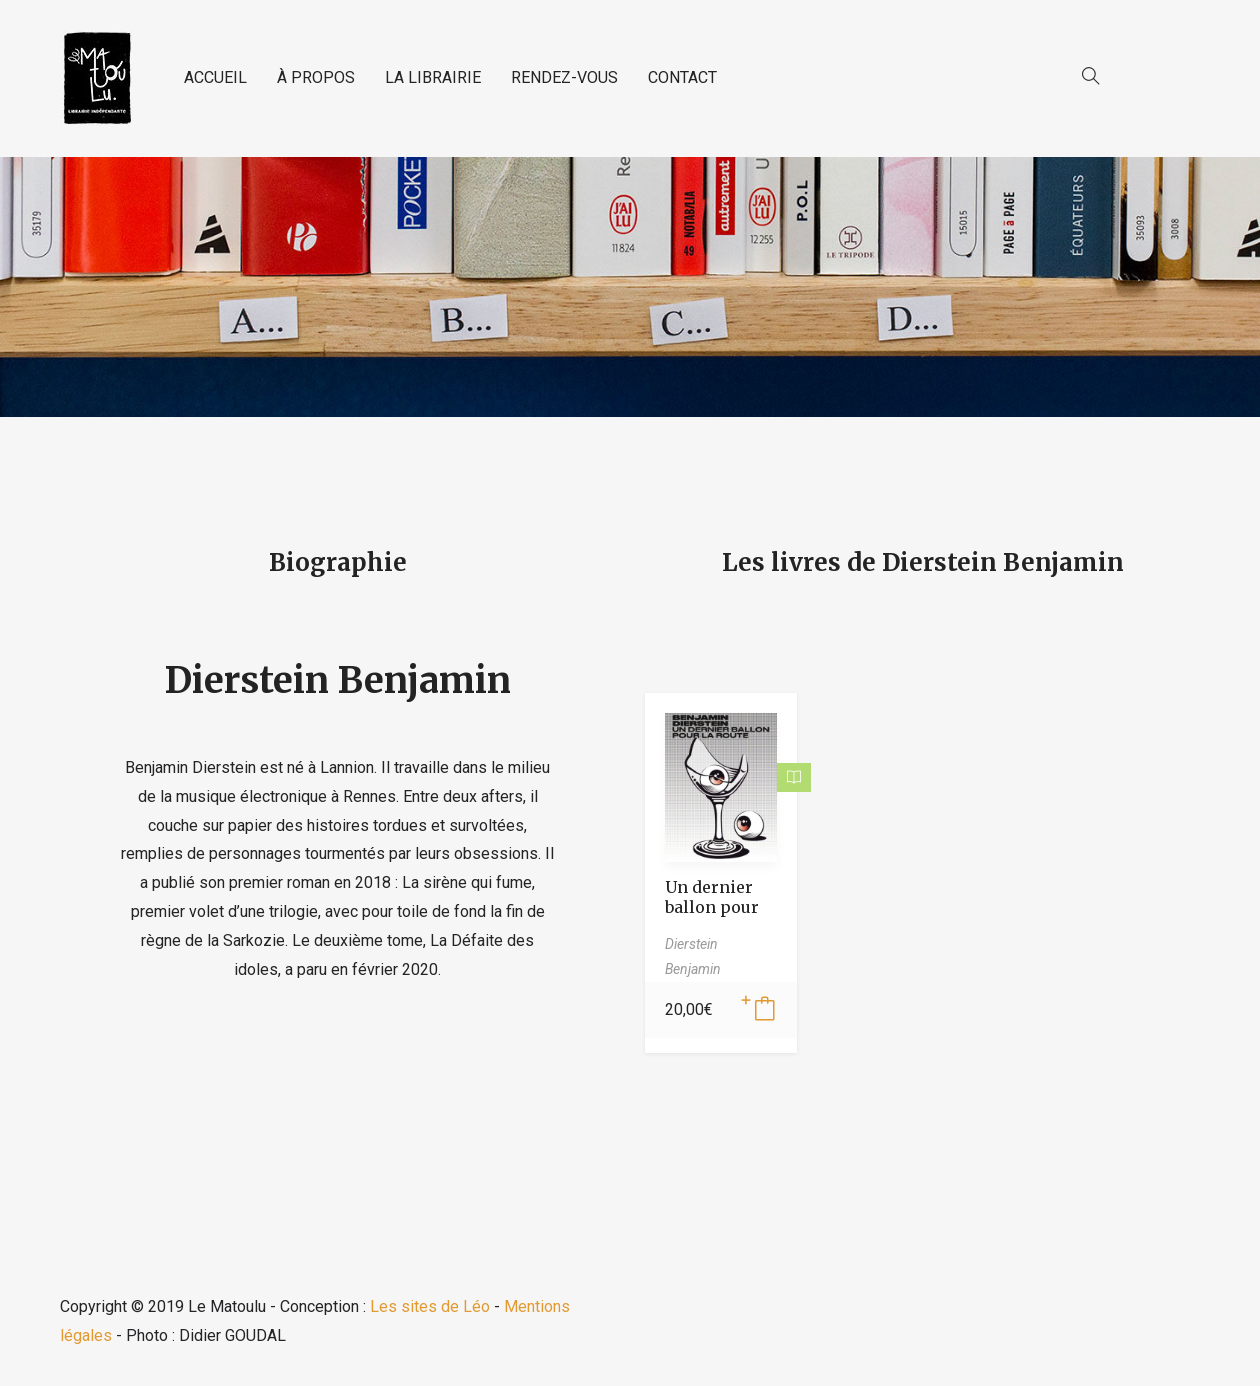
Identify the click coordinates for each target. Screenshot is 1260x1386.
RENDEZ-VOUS (564, 77)
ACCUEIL (215, 77)
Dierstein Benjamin (338, 680)
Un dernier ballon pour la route (712, 907)
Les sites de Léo (430, 1306)
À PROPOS (316, 77)
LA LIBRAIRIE (433, 77)
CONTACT (682, 77)
